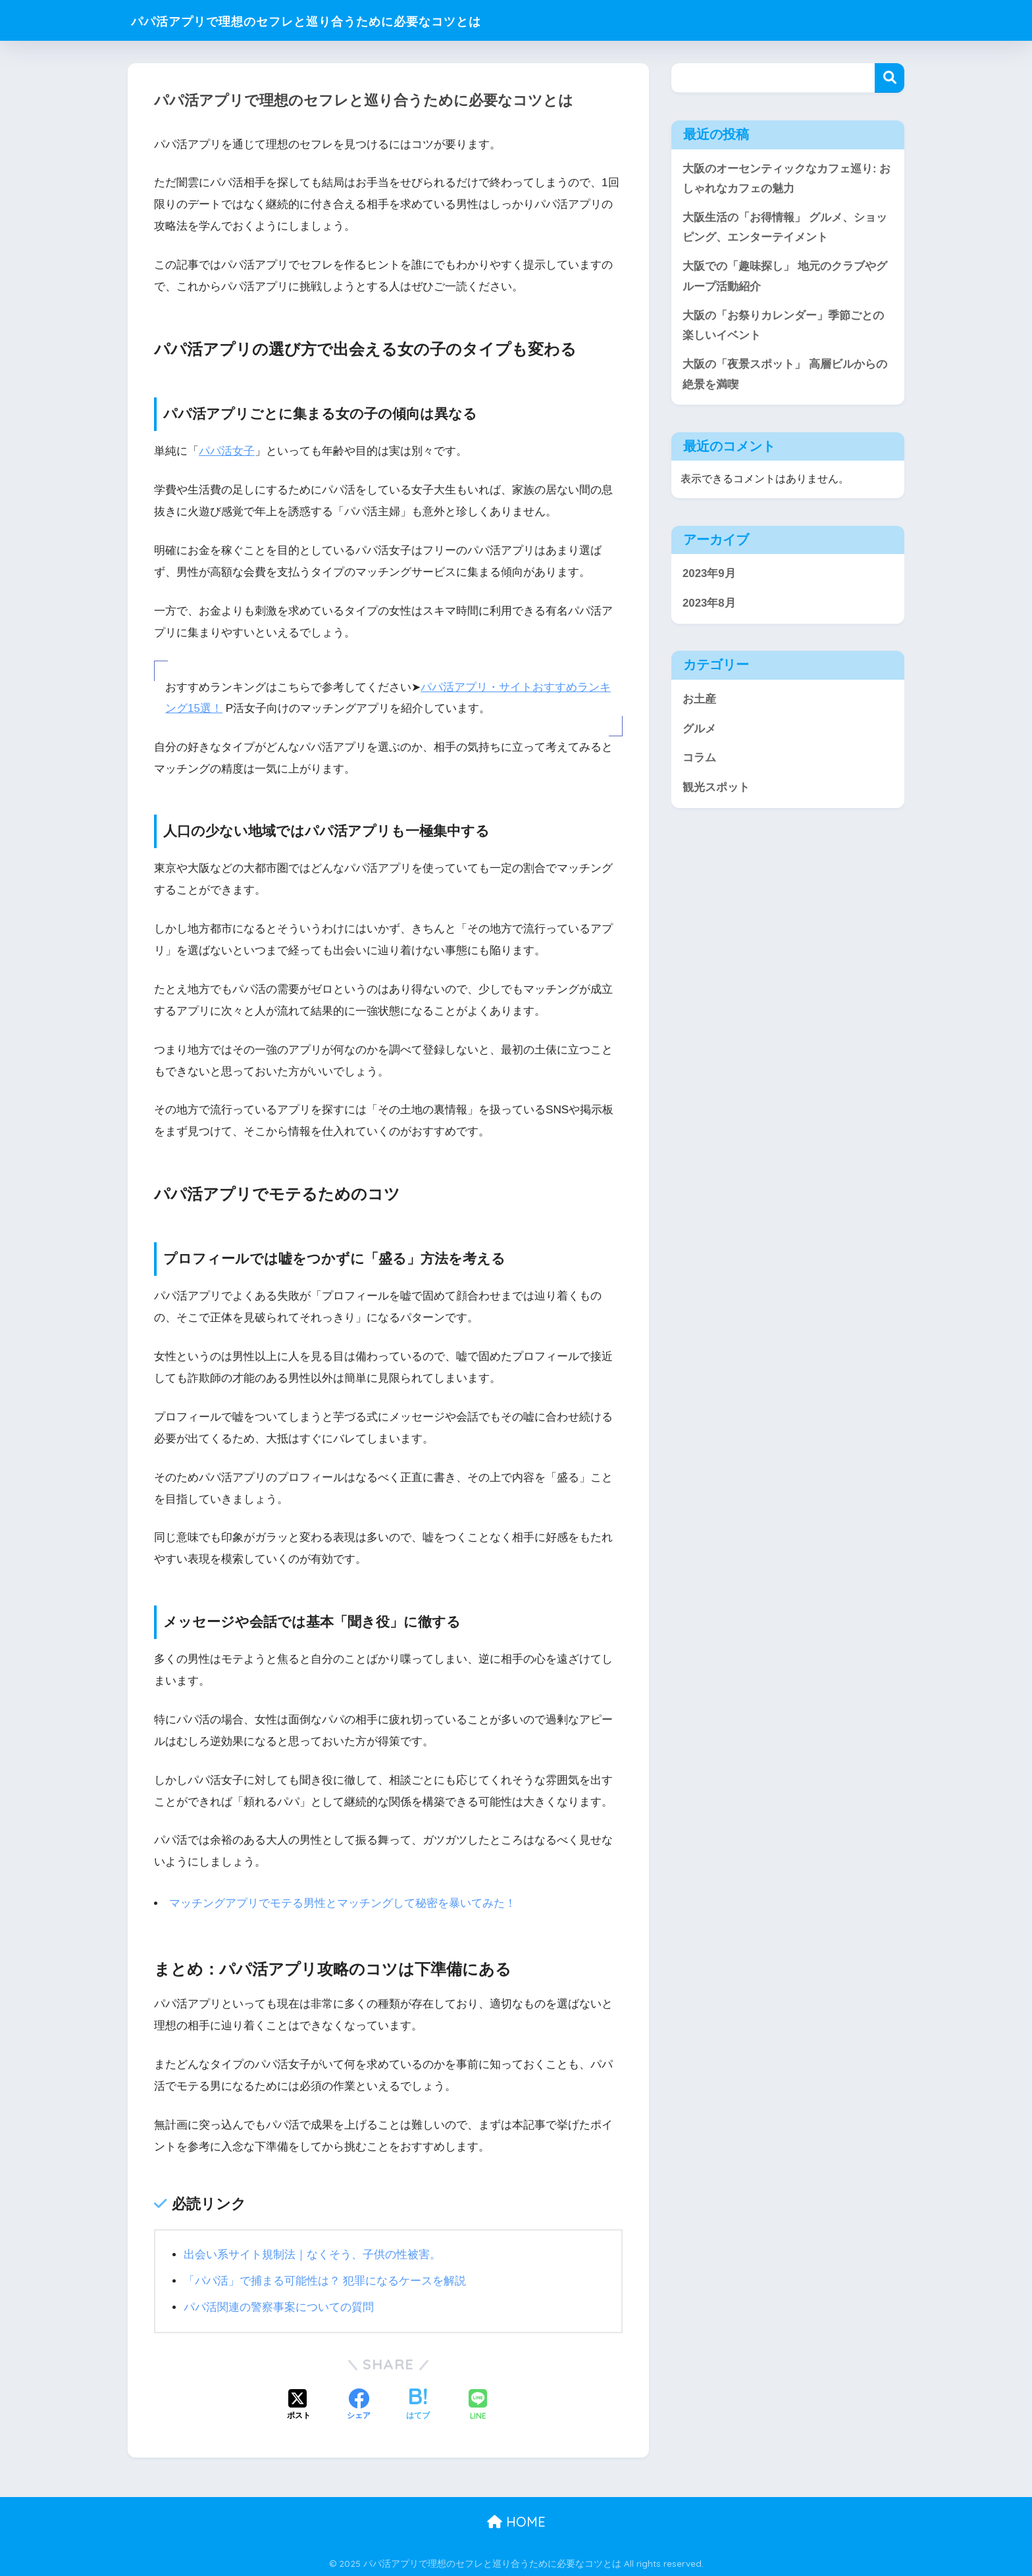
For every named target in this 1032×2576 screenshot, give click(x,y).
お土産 (699, 702)
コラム (699, 761)
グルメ (699, 731)
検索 (889, 78)
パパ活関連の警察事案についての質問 (279, 2306)
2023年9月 (709, 576)
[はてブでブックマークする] (418, 2404)
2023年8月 (709, 606)
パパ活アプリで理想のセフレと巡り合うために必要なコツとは (359, 20)
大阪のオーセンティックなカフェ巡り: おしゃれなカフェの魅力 (786, 179)
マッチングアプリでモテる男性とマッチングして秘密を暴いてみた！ (342, 1902)
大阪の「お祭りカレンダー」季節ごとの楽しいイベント (783, 327)
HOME (516, 2520)
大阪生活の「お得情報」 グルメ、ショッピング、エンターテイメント (785, 228)
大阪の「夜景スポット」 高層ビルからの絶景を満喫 (785, 377)
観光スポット (716, 790)
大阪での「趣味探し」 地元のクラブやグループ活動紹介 (785, 277)
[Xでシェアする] (299, 2404)
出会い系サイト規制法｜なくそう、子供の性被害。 (312, 2253)
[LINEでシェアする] (478, 2405)
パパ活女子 (227, 451)
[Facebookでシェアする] (359, 2404)
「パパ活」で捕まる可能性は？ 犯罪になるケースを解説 (325, 2279)
